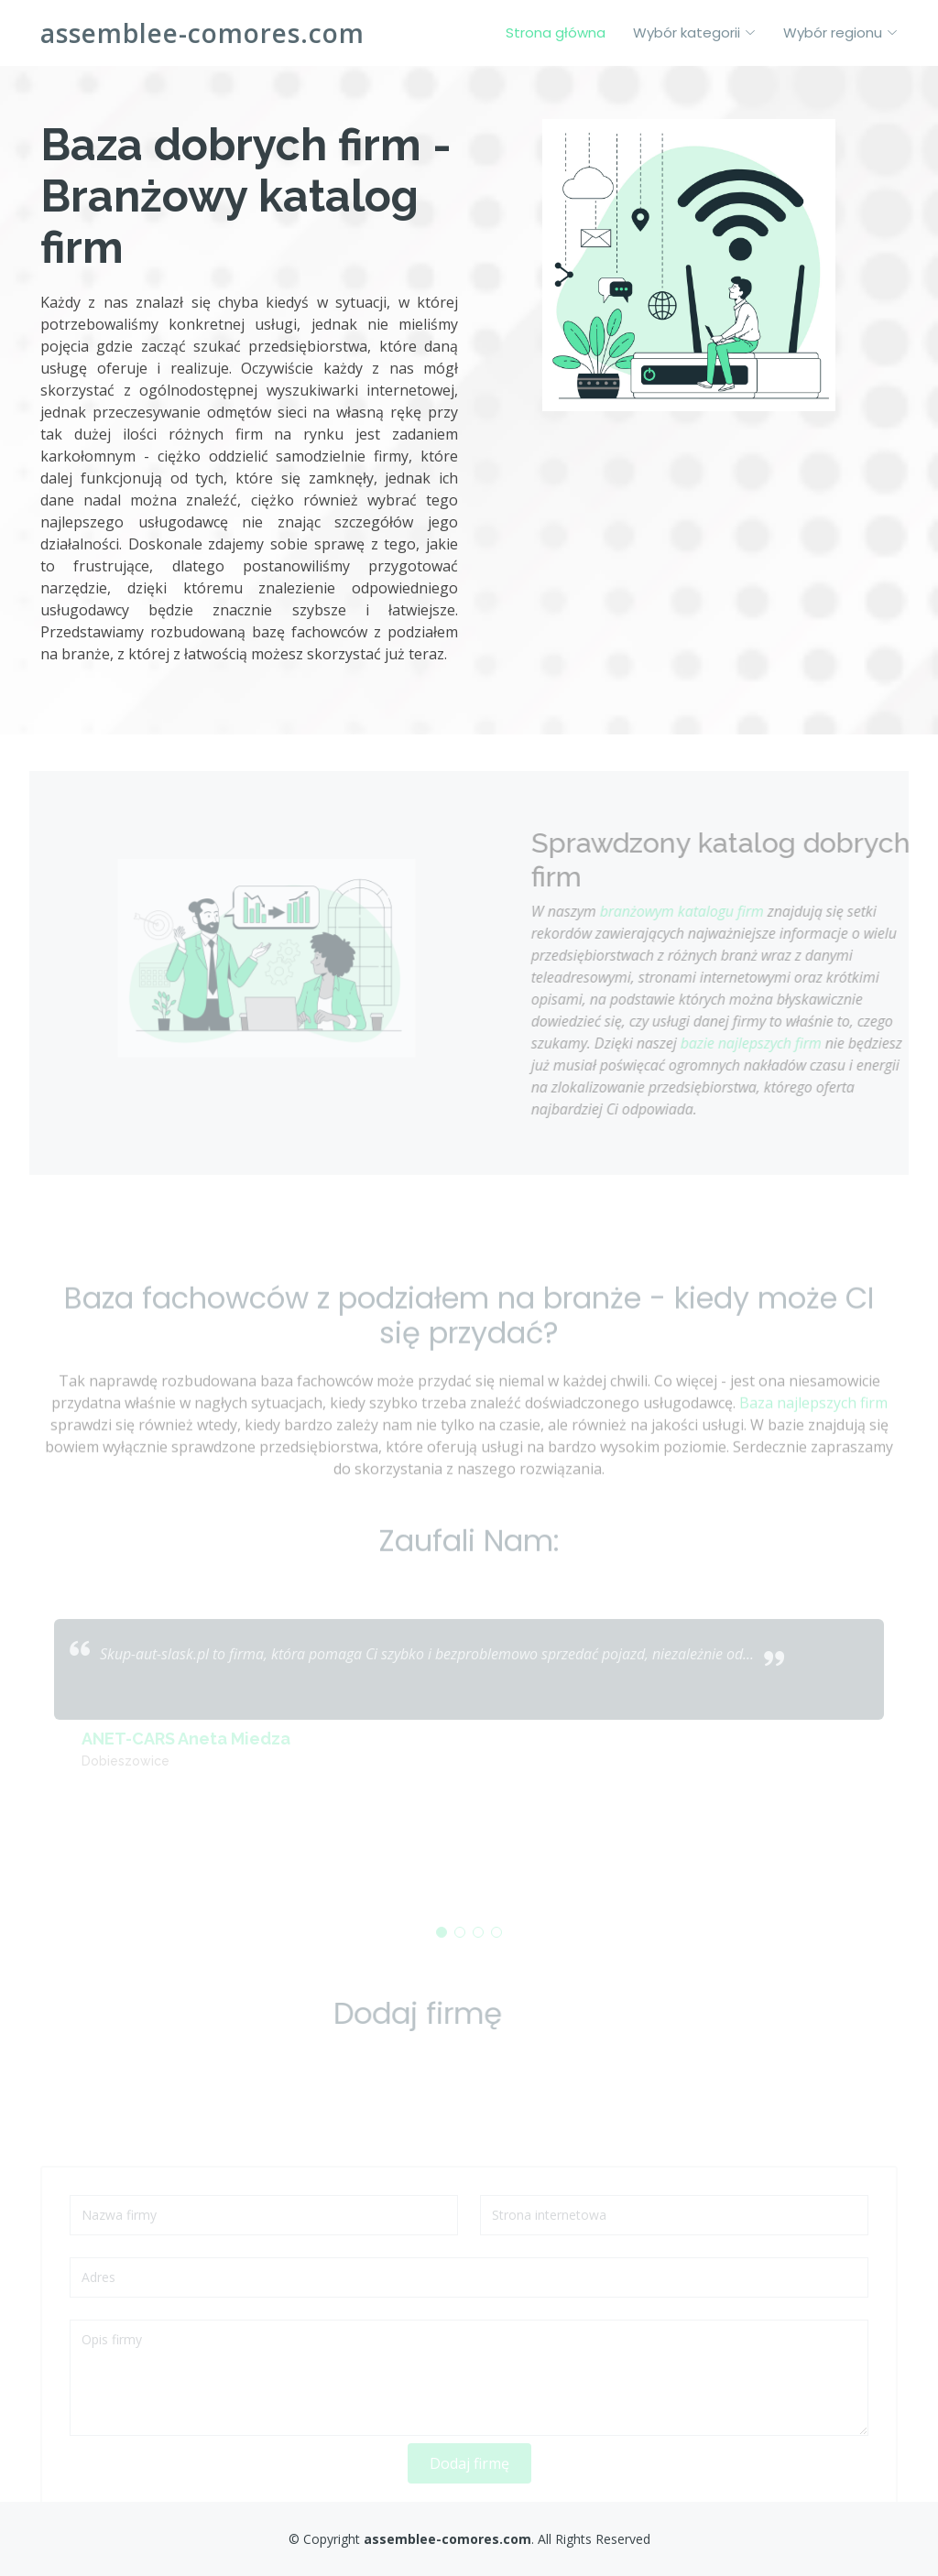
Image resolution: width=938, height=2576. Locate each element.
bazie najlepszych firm (782, 1043)
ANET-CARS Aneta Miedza (186, 1761)
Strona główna (555, 32)
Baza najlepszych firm (813, 1434)
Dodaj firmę (469, 2486)
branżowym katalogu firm (713, 911)
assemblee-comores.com (202, 33)
